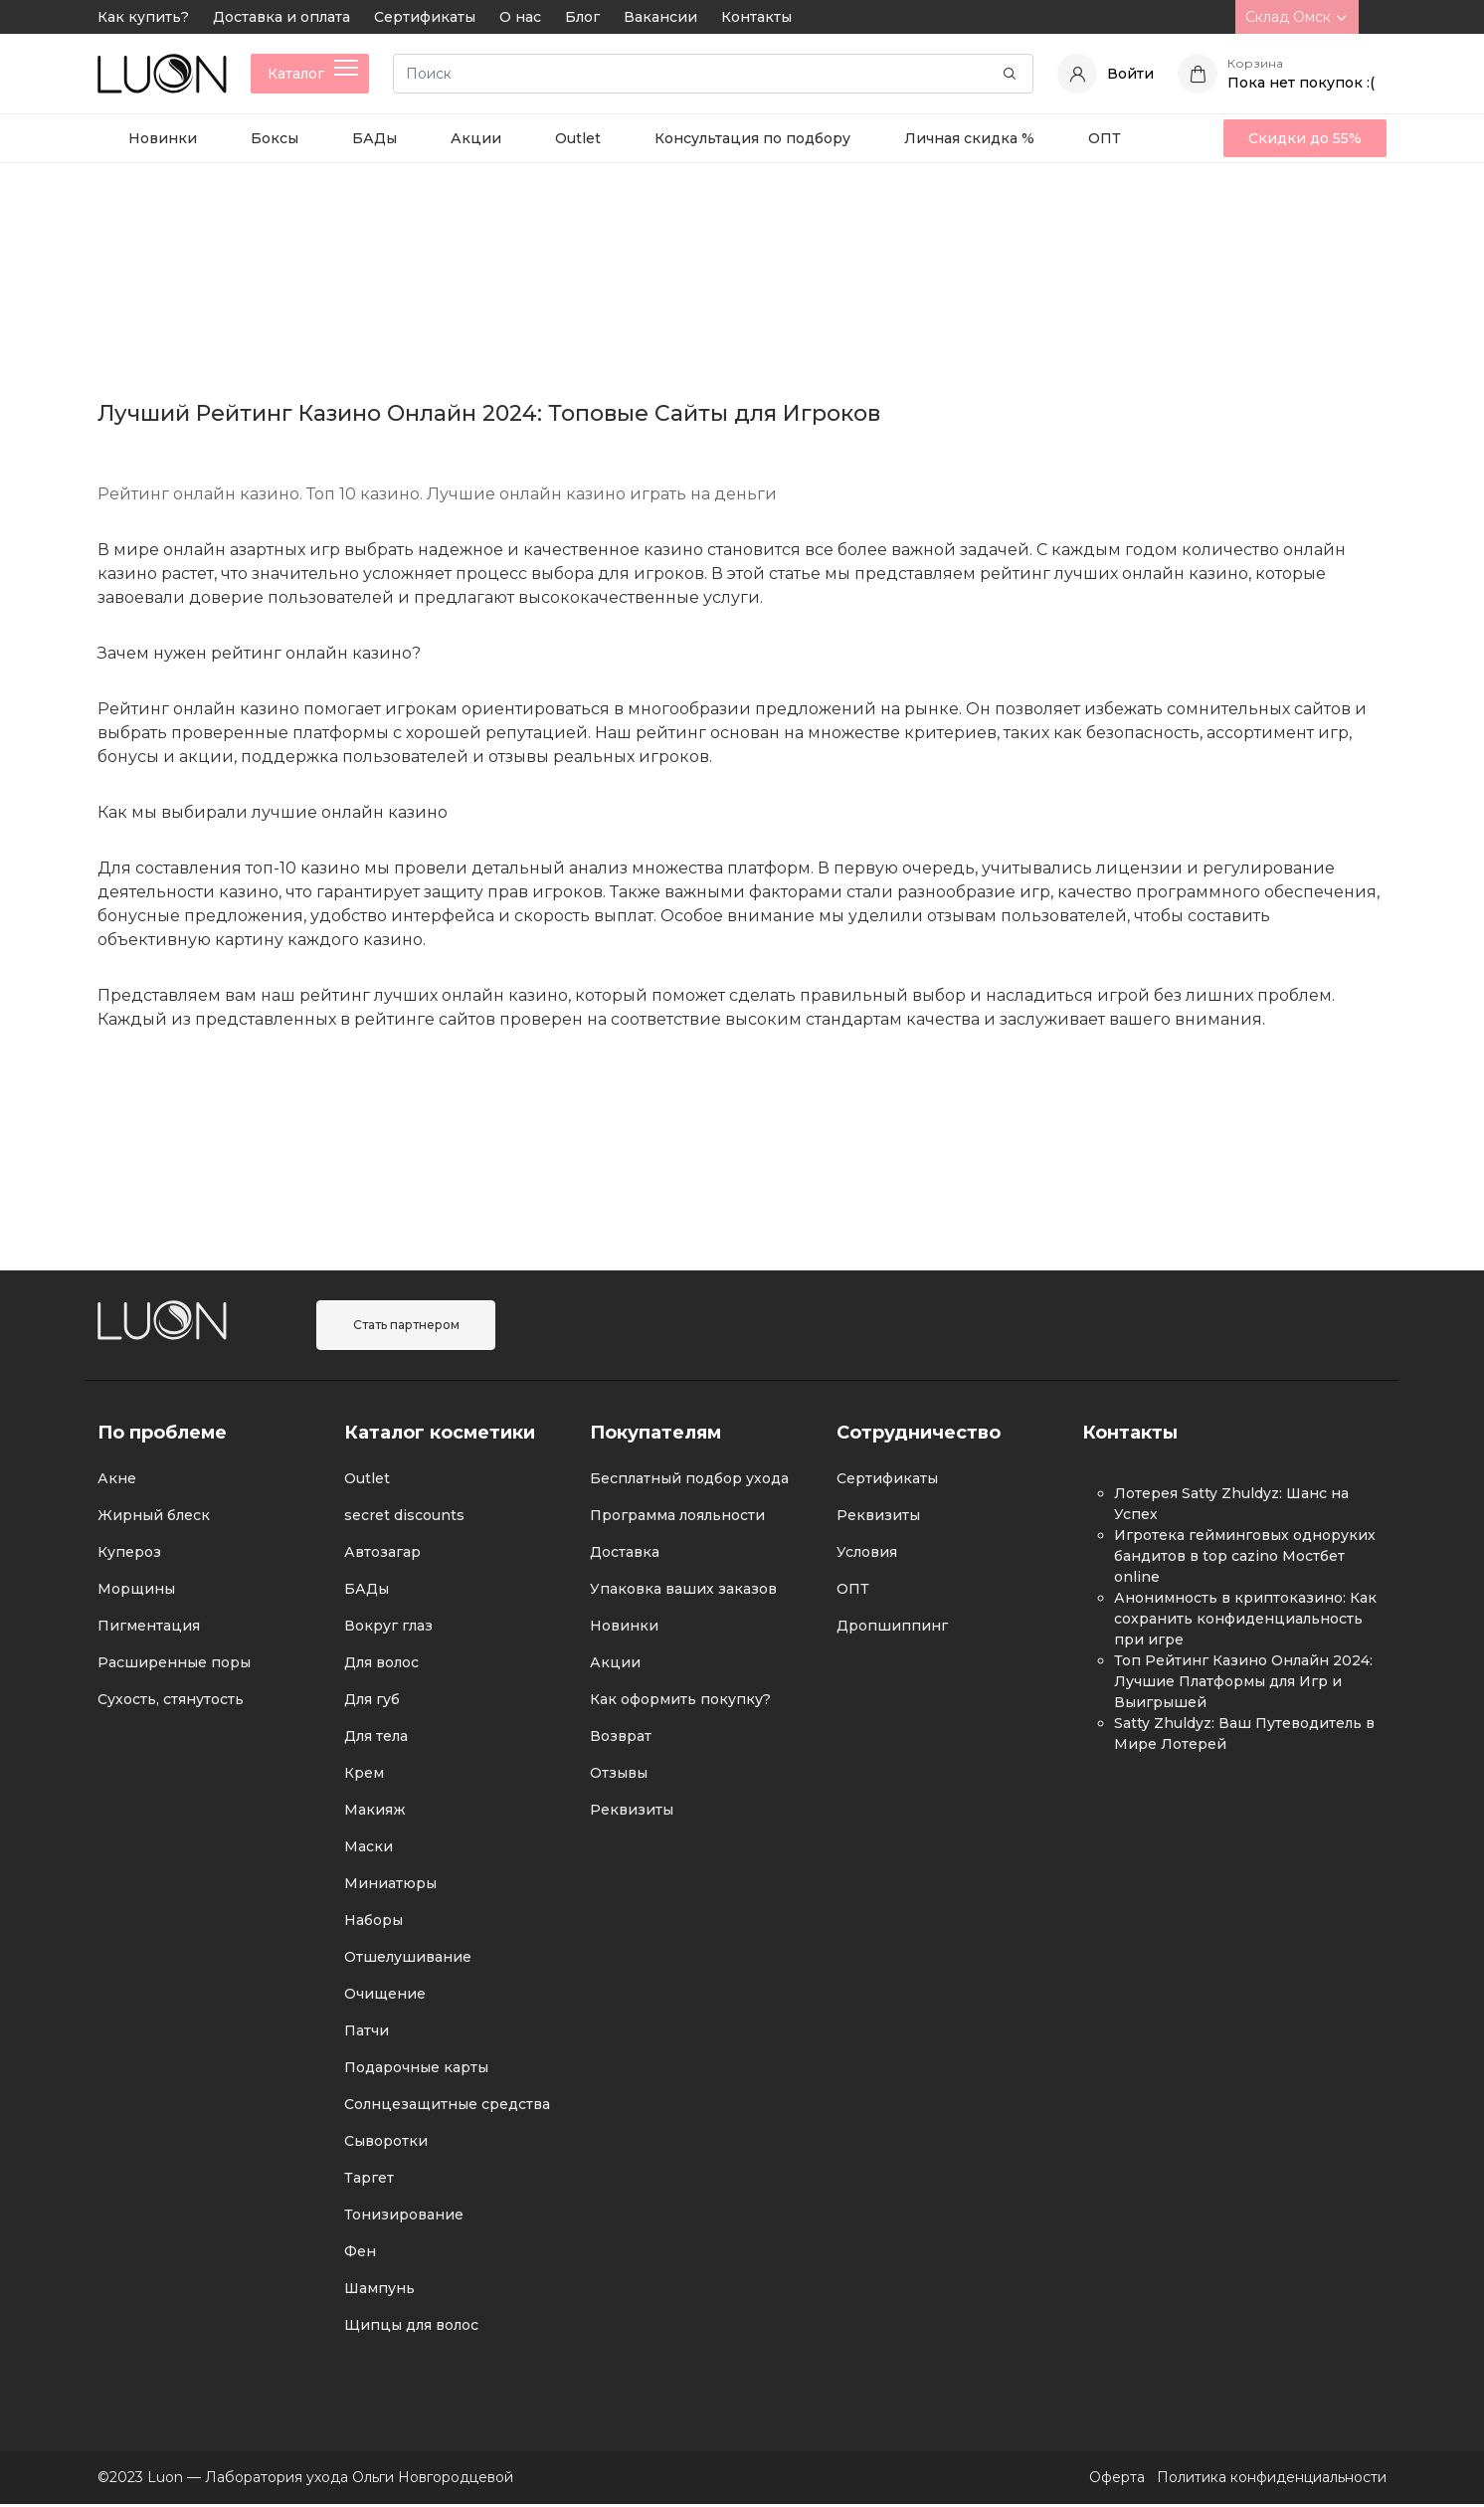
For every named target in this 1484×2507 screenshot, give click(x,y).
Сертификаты (424, 17)
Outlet (578, 138)
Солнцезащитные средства (447, 2104)
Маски (368, 1846)
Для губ (372, 1699)
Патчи (366, 2030)
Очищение (385, 1994)
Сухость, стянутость (170, 1699)
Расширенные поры (174, 1662)
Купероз (129, 1552)
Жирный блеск (153, 1515)
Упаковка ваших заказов (683, 1589)
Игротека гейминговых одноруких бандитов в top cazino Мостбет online (1245, 1556)
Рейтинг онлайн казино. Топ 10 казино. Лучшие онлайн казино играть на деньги (437, 493)
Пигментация (148, 1626)
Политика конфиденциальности (1272, 2477)
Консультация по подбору (752, 138)
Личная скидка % (969, 138)
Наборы (373, 1920)
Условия (866, 1552)
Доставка (624, 1552)
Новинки (162, 138)
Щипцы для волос (411, 2325)
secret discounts (404, 1515)
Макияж (375, 1810)
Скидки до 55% (1305, 138)
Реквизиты (631, 1810)
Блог (582, 17)
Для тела (376, 1736)
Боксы (274, 138)
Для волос (381, 1662)
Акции (476, 138)
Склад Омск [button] (1297, 17)
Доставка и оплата (281, 17)
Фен (360, 2251)
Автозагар (382, 1552)
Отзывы (619, 1773)
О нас (520, 17)
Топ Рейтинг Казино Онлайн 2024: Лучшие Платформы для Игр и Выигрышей (1243, 1681)
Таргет (369, 2178)
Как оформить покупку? (680, 1699)
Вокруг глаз (388, 1626)
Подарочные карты (416, 2067)
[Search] (713, 74)
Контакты (756, 17)
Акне (116, 1478)
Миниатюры (390, 1883)
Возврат (620, 1736)
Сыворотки (386, 2141)
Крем (364, 1773)
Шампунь (379, 2288)
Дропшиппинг (892, 1626)
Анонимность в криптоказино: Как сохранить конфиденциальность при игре (1245, 1618)
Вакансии (660, 17)
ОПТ (1104, 138)
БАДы (374, 138)
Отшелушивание (407, 1957)
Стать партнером (406, 1324)
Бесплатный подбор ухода (689, 1478)
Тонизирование (404, 2214)
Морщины (136, 1589)
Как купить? (143, 17)
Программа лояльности (677, 1515)
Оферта (1117, 2477)
